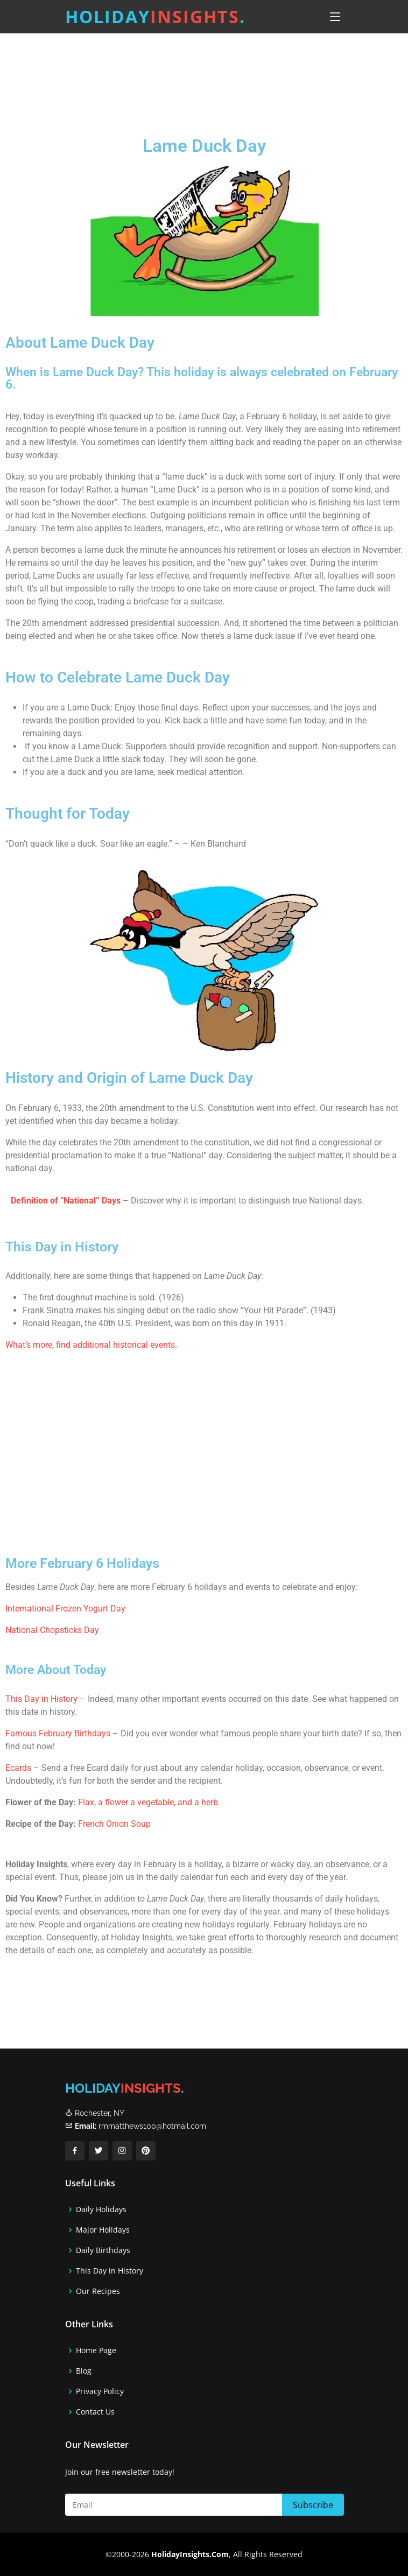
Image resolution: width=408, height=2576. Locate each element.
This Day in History (41, 1699)
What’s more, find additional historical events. (91, 1345)
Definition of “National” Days (66, 1200)
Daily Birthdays (103, 2250)
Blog (84, 2371)
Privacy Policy (100, 2391)
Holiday (155, 16)
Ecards (19, 1768)
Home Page (96, 2350)
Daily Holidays (101, 2209)
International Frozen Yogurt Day (65, 1608)
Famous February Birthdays (57, 1733)
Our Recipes (98, 2291)
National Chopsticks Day (52, 1630)
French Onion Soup (114, 1824)
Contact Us (95, 2412)
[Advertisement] (204, 75)
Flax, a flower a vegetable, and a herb (148, 1802)
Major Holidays (103, 2230)
